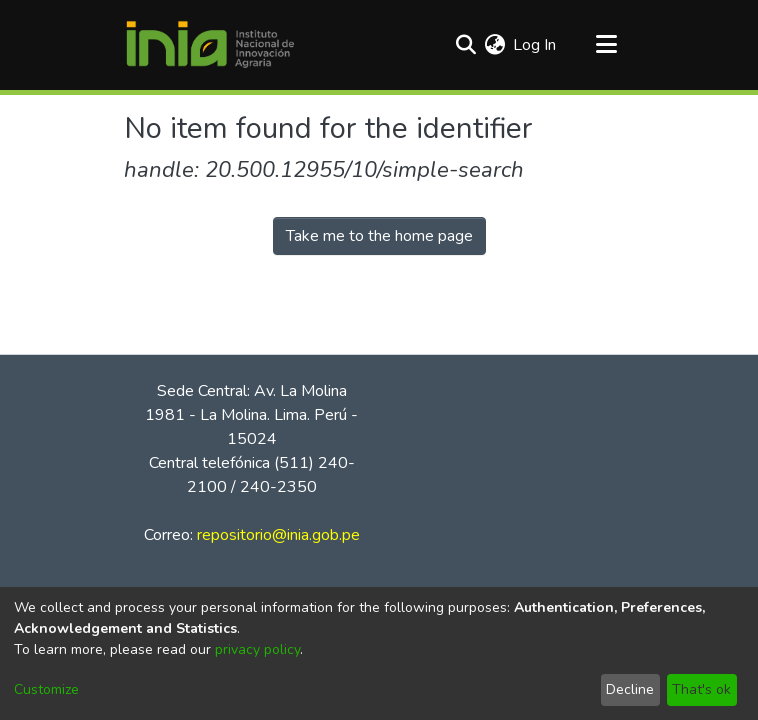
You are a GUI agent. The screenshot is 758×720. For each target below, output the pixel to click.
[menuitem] (494, 45)
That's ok (701, 689)
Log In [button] (535, 45)
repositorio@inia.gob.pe (278, 535)
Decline (630, 689)
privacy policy (257, 649)
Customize (46, 689)
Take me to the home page (379, 236)
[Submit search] (465, 45)
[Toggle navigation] (606, 45)
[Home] (210, 45)
